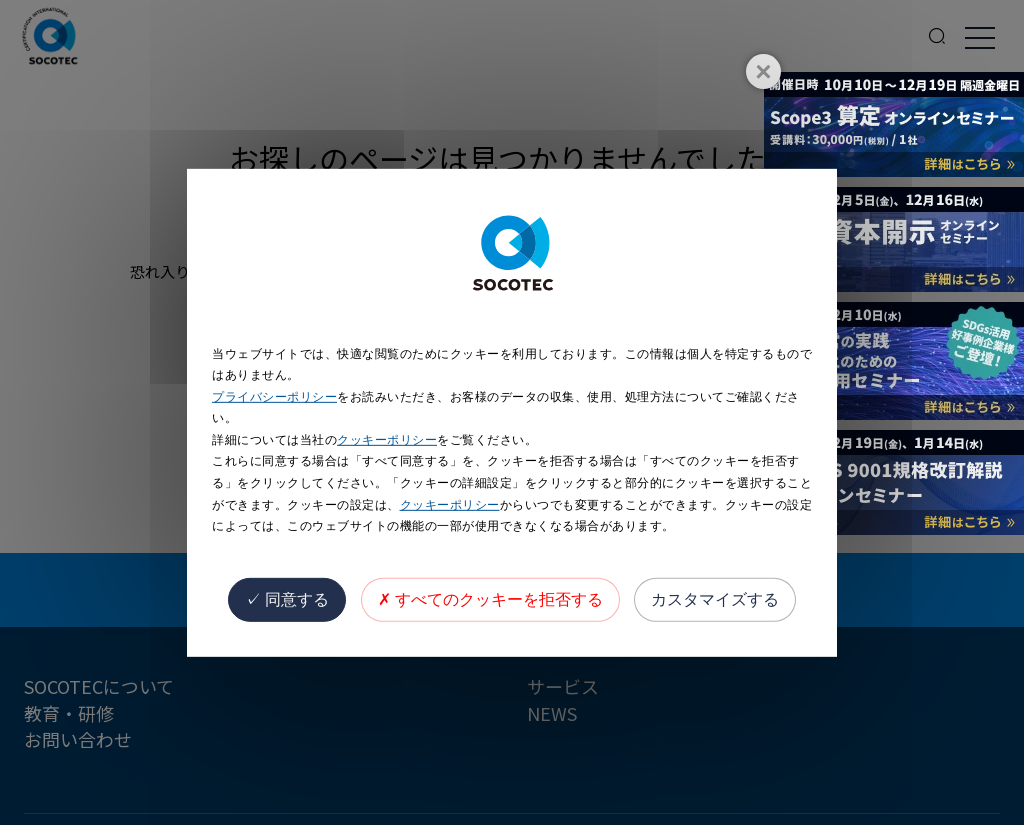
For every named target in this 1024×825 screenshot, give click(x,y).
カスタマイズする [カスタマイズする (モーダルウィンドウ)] (715, 599)
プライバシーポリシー (274, 397)
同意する (287, 599)
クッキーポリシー (387, 440)
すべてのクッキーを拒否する (490, 599)
